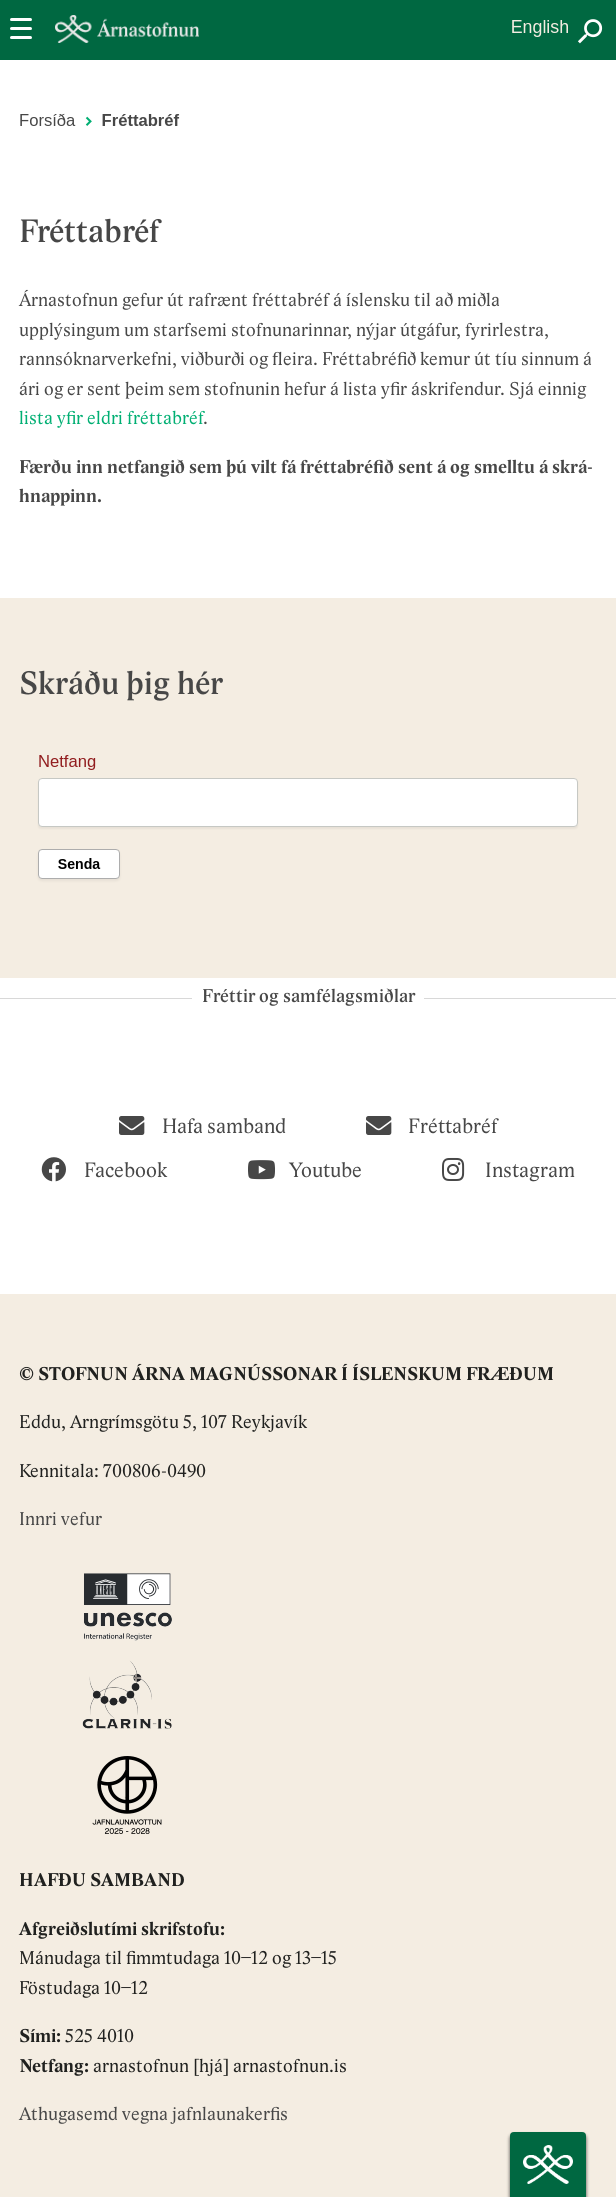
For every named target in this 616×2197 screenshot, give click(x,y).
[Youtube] (305, 1168)
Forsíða (47, 120)
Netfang (67, 761)
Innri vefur (60, 1520)
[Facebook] (104, 1168)
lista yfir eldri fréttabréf (111, 419)
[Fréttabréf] (432, 1124)
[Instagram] (508, 1168)
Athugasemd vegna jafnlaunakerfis (153, 2115)
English (540, 27)
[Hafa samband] (202, 1124)
